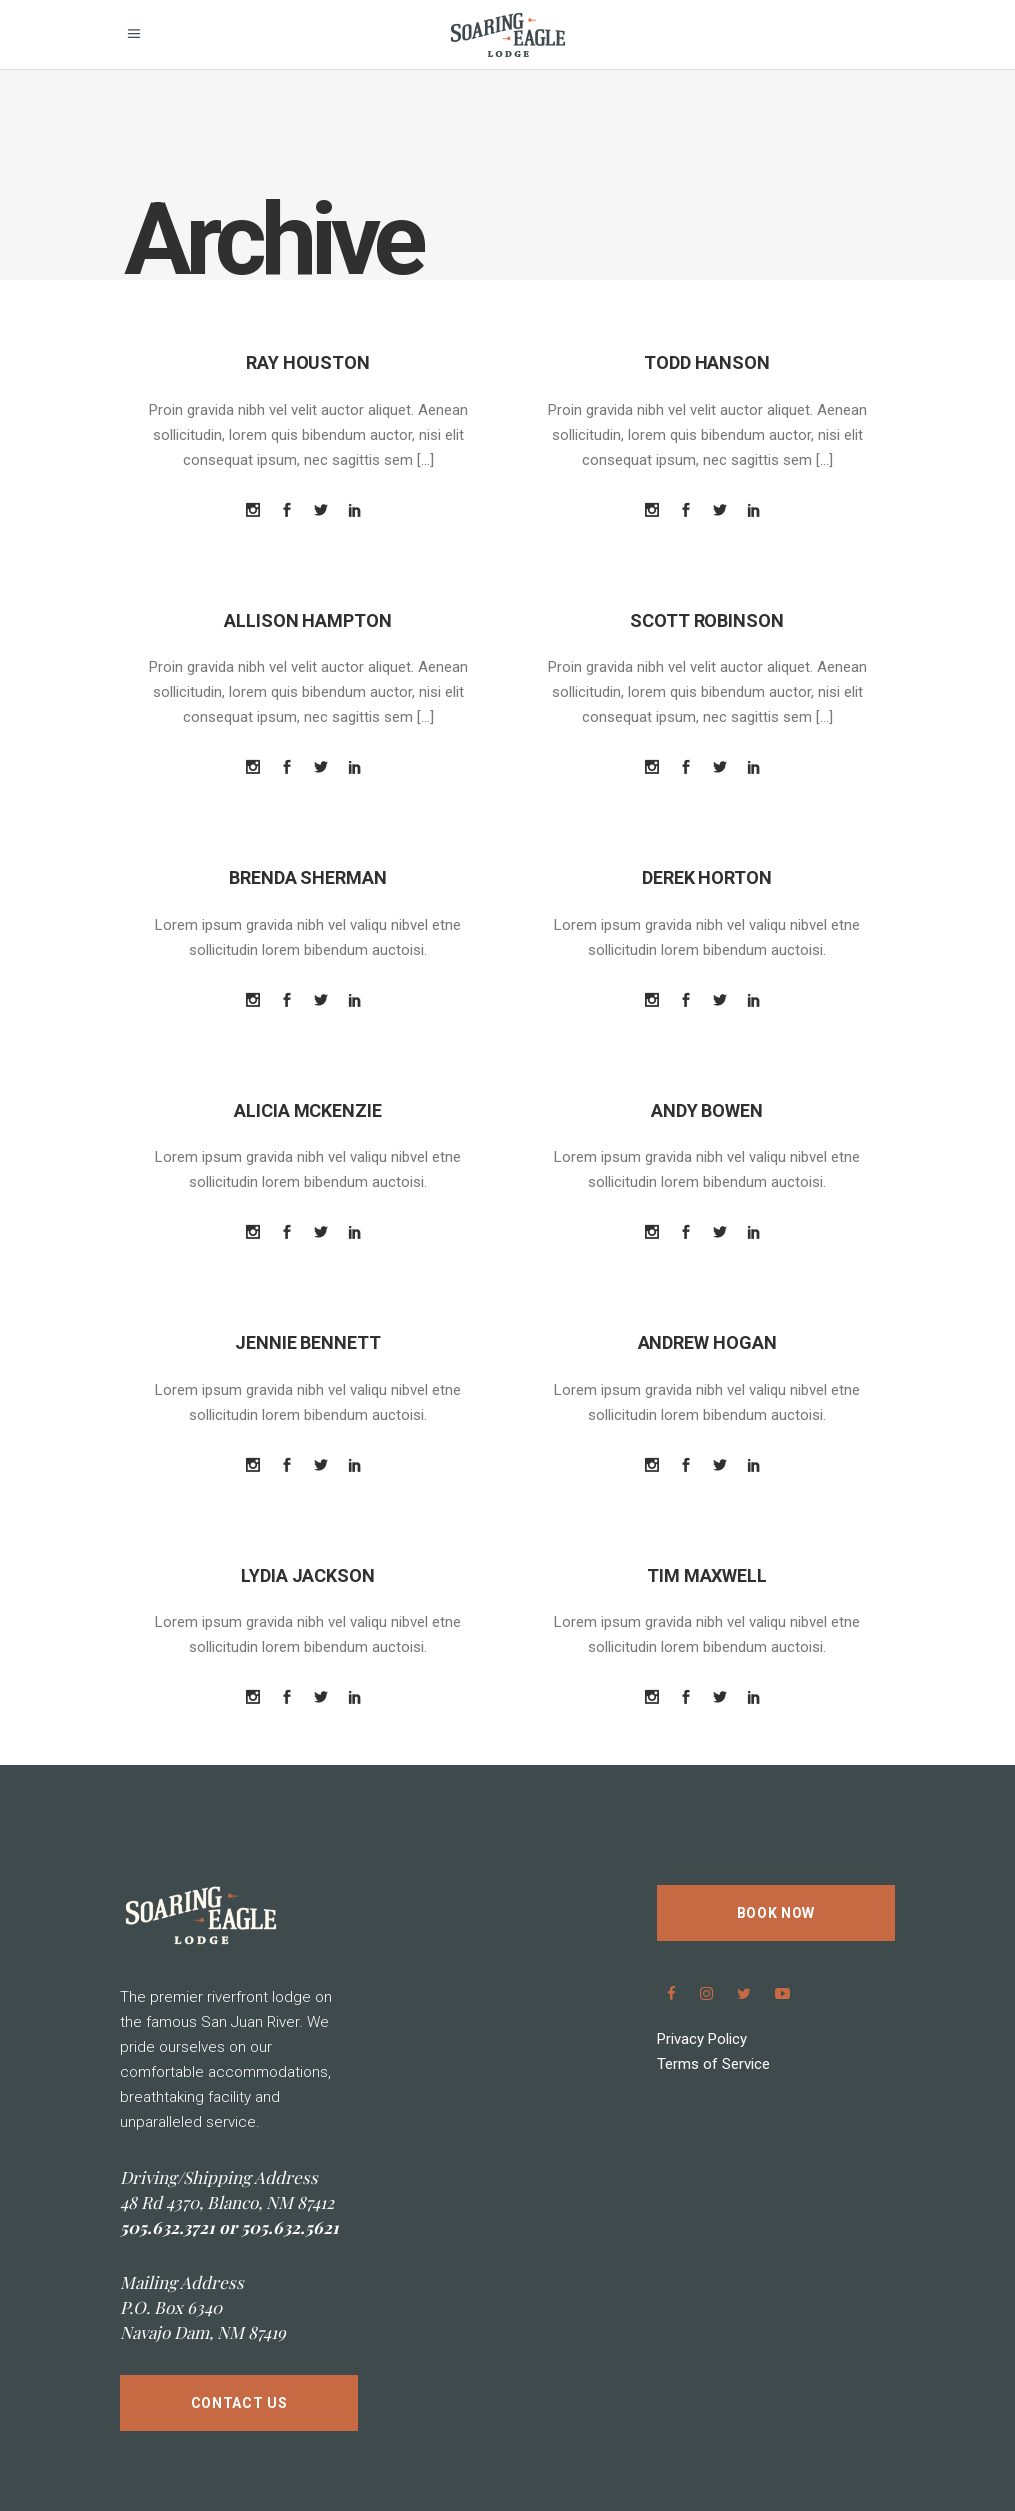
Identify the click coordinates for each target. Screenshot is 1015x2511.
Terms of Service (713, 2064)
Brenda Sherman (308, 877)
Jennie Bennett (308, 1342)
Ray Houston (308, 362)
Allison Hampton (308, 620)
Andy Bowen (707, 1110)
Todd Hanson (707, 362)
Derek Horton (707, 877)
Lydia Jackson (308, 1575)
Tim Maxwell (707, 1575)
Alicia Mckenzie (308, 1110)
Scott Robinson (707, 620)
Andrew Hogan (707, 1342)
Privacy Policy (702, 2039)
